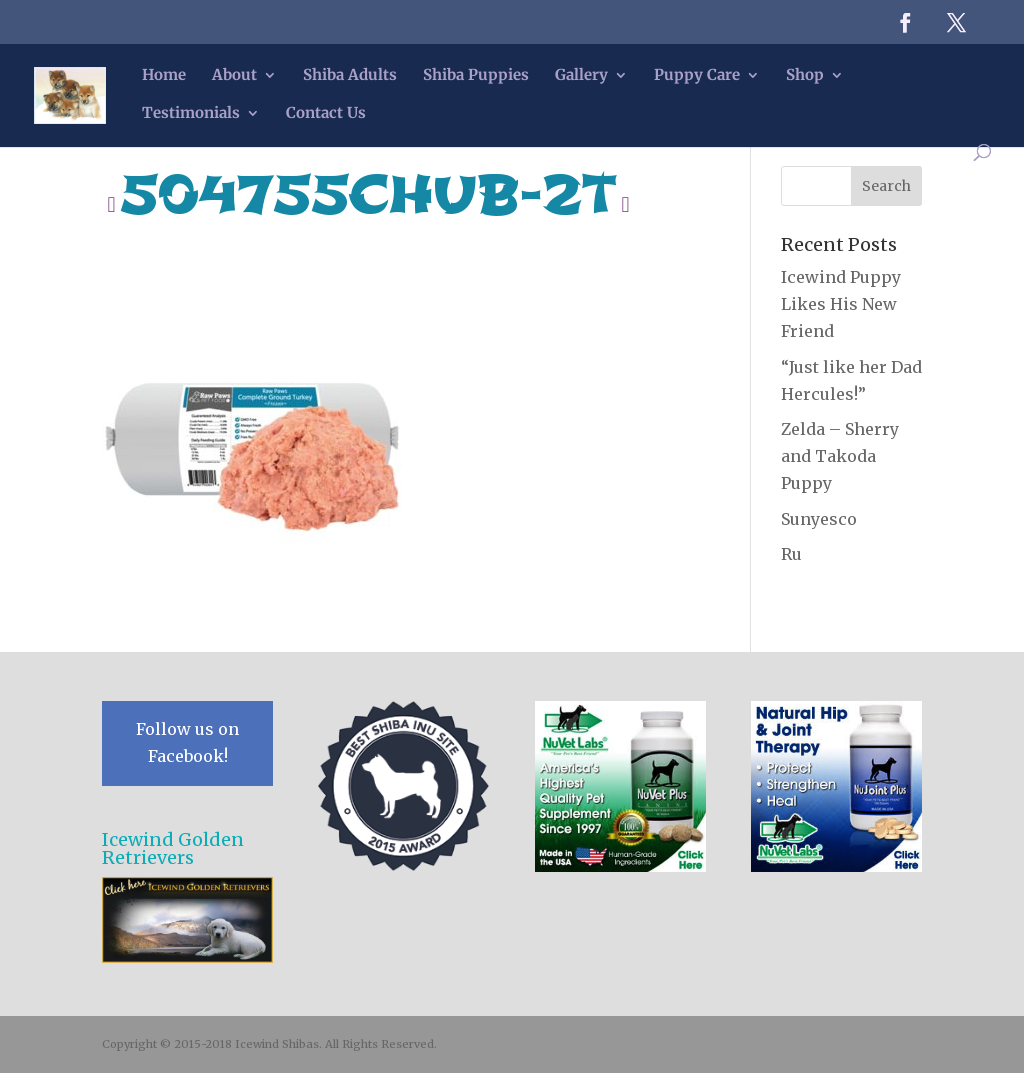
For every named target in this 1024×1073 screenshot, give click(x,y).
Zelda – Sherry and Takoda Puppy (840, 456)
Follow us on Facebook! (187, 742)
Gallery (581, 76)
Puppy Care (697, 76)
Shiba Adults (350, 76)
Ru (791, 554)
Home (164, 76)
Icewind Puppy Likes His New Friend (841, 304)
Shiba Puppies (476, 76)
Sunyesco (819, 519)
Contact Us (326, 114)
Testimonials (191, 114)
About (234, 76)
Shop (805, 76)
